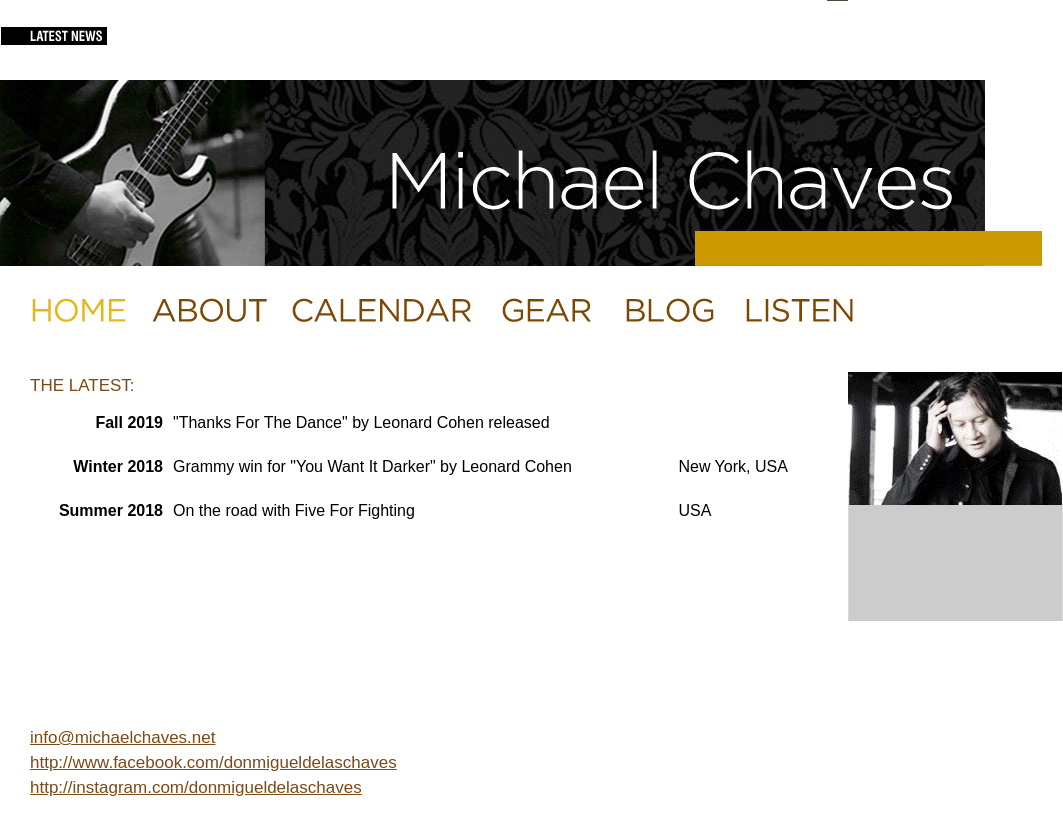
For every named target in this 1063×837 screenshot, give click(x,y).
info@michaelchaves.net (122, 737)
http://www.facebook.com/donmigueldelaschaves (213, 762)
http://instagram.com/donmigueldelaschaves (196, 787)
